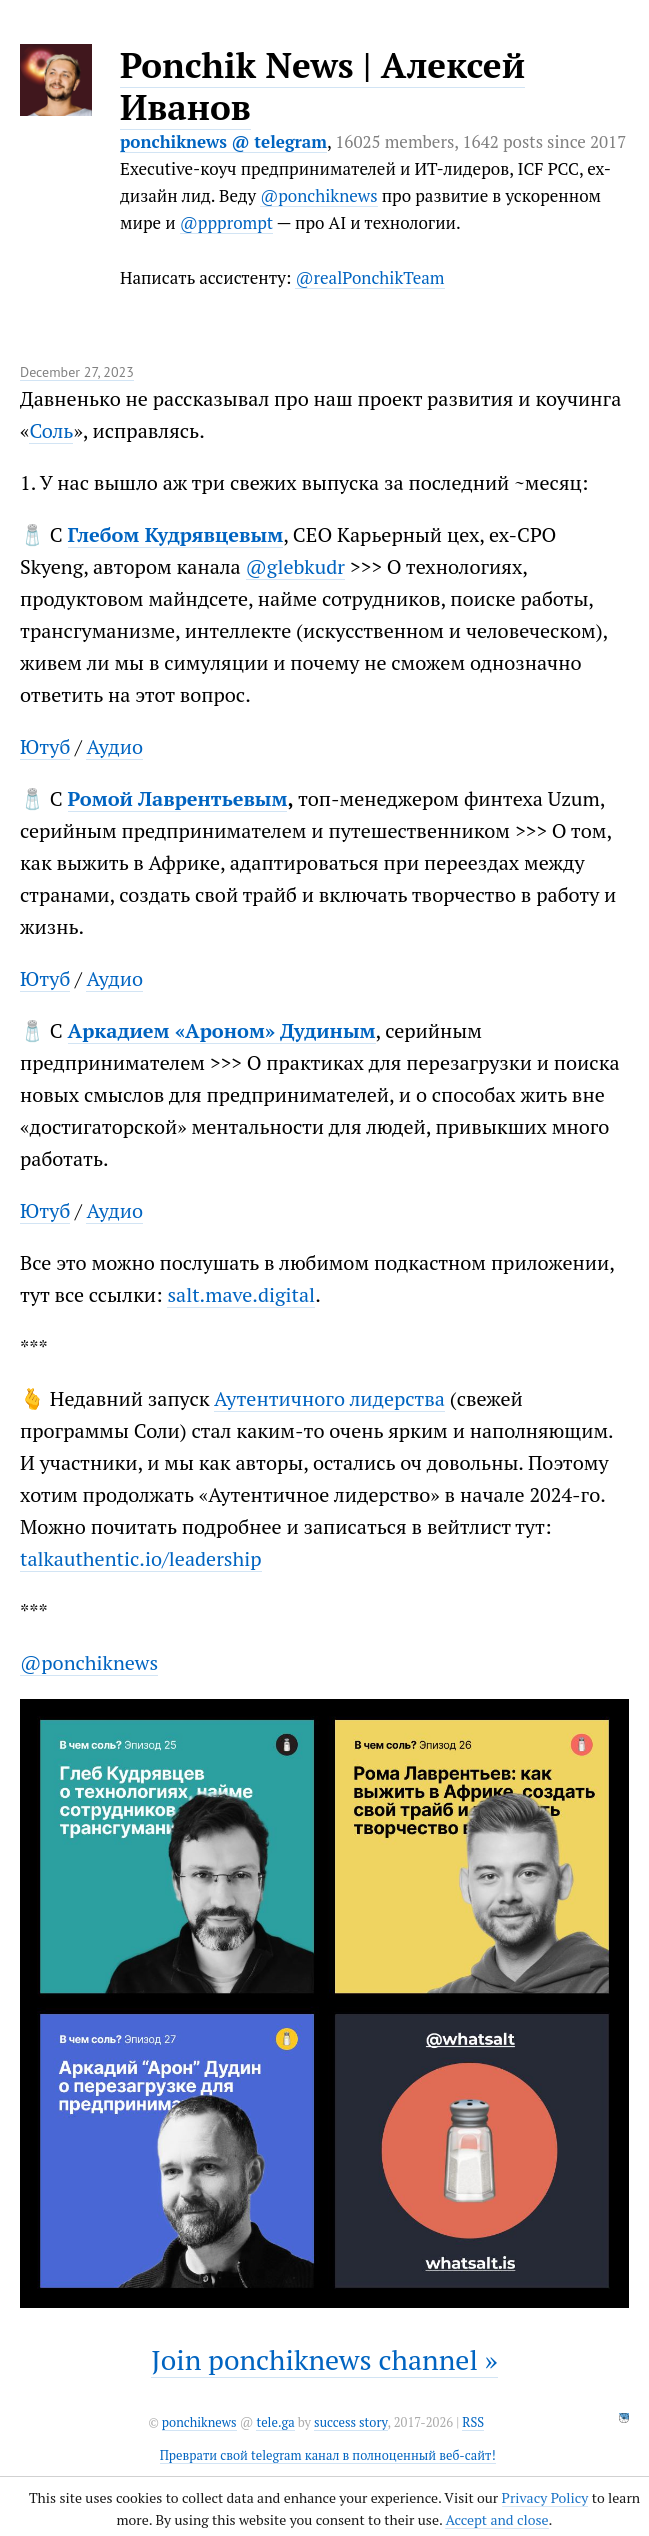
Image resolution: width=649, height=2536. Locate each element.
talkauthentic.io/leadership (141, 1558)
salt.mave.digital (241, 1294)
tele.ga (275, 2422)
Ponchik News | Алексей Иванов (322, 86)
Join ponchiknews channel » (324, 2359)
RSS (473, 2422)
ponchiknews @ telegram (223, 141)
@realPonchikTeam (369, 277)
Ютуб (45, 746)
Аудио (114, 746)
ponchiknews (199, 2422)
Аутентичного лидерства (329, 1398)
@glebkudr (295, 566)
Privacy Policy (545, 2497)
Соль (51, 430)
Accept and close (496, 2519)
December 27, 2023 (77, 372)
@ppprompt (226, 222)
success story (350, 2422)
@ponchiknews (318, 195)
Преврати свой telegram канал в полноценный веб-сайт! (328, 2455)
